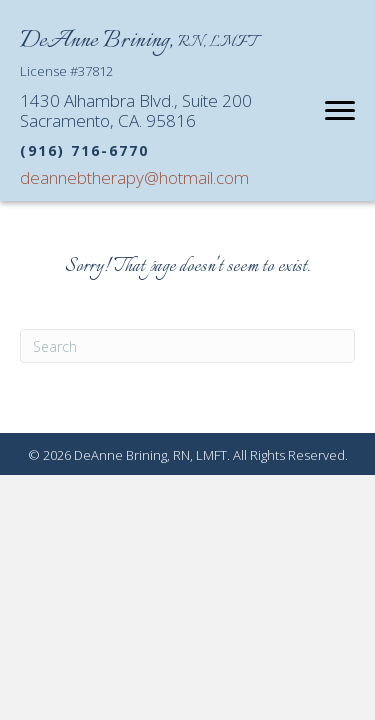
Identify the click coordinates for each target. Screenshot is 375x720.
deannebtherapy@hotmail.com (134, 177)
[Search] (187, 346)
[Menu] (340, 111)
